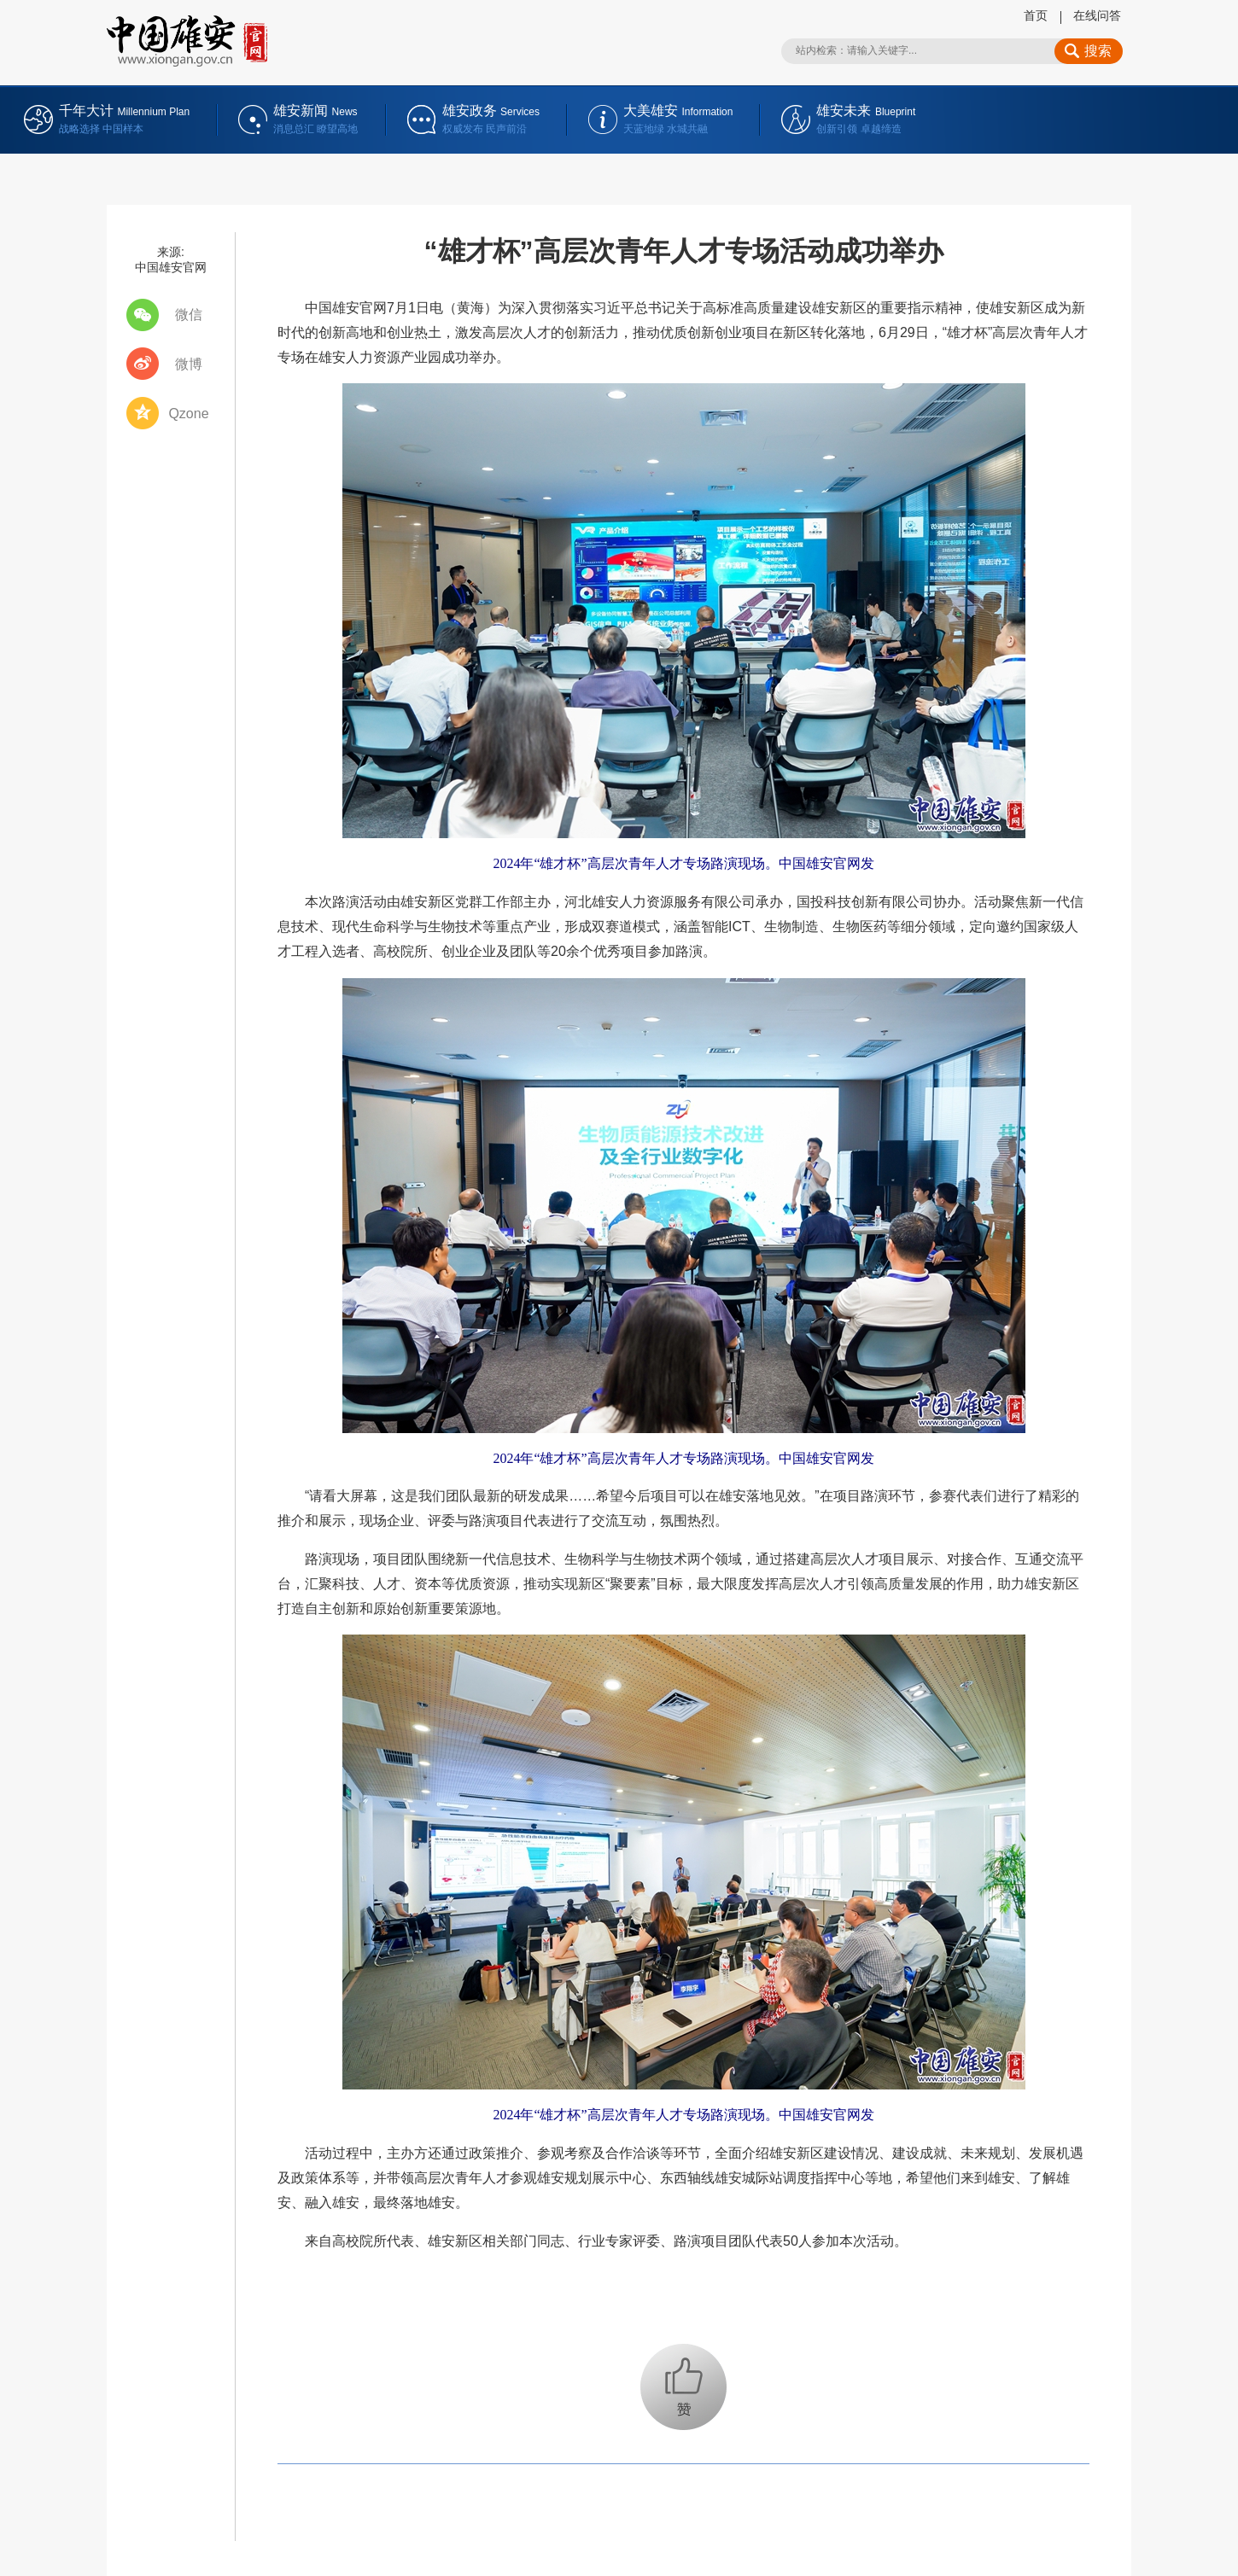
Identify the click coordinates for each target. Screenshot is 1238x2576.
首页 (1036, 15)
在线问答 (1097, 15)
